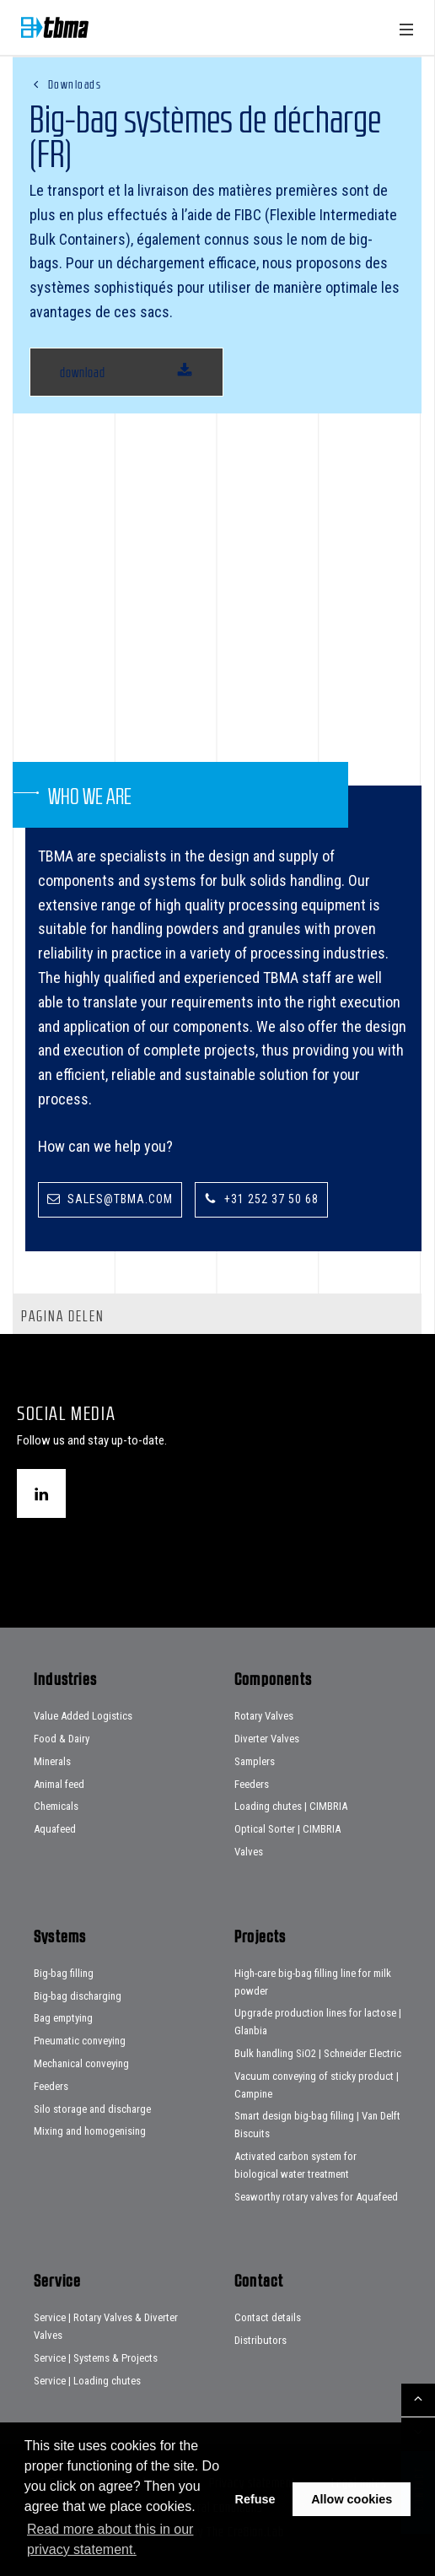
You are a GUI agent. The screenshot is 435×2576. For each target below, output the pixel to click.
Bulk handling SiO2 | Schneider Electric (317, 2053)
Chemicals (56, 1806)
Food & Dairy (61, 1738)
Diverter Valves (266, 1738)
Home (55, 27)
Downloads (75, 84)
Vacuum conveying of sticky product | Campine (316, 2085)
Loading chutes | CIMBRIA (290, 1806)
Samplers (254, 1761)
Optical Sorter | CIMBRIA (287, 1829)
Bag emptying (63, 2018)
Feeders (251, 1784)
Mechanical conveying (81, 2063)
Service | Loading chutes (87, 2380)
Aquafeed (55, 1829)
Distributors (260, 2340)
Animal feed (59, 1784)
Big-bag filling (64, 1973)
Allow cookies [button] (351, 2499)
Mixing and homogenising (90, 2131)
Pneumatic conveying (80, 2040)
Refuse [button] (255, 2499)
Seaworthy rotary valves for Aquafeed (316, 2196)
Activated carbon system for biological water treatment (295, 2165)
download (82, 372)
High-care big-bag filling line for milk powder (312, 1982)
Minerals (52, 1761)
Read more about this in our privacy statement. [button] (110, 2539)
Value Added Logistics (83, 1715)
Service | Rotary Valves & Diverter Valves (106, 2326)
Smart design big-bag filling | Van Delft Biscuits (317, 2124)
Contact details (267, 2317)
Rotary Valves (263, 1715)
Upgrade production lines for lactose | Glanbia (317, 2021)
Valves (248, 1851)
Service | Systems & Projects (96, 2358)
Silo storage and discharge (92, 2109)
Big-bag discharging (77, 1996)
